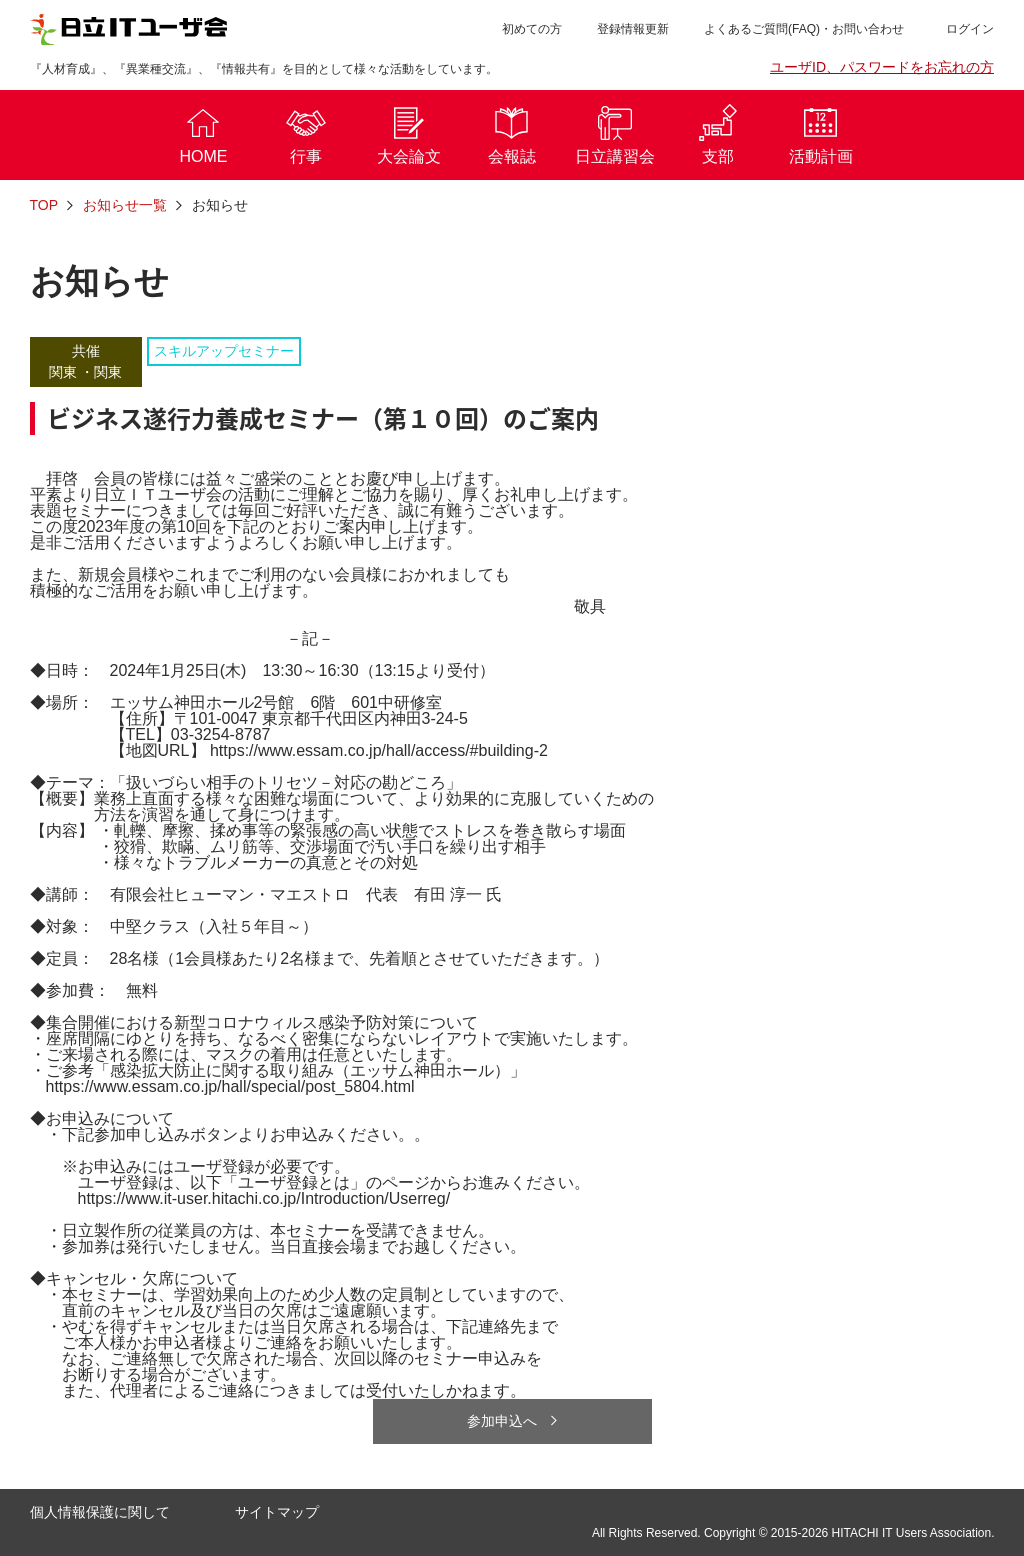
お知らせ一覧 (125, 205)
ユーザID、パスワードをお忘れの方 (882, 67)
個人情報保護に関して (100, 1512)
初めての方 (532, 29)
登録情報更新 (633, 29)
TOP (44, 205)
